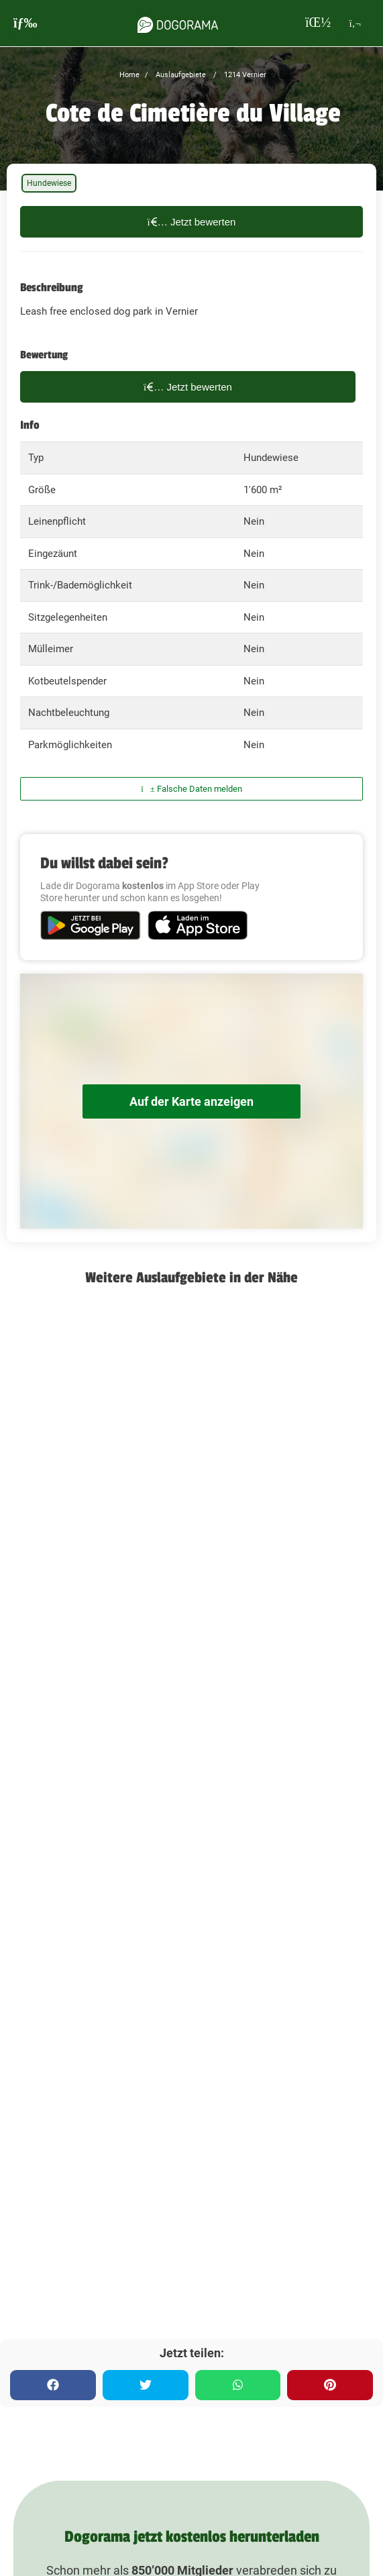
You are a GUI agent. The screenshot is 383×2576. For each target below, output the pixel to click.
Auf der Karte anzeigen (191, 1101)
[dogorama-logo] (178, 22)
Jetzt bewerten (192, 221)
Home (129, 74)
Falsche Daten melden (191, 789)
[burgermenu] (25, 23)
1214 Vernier (244, 74)
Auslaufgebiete (180, 74)
